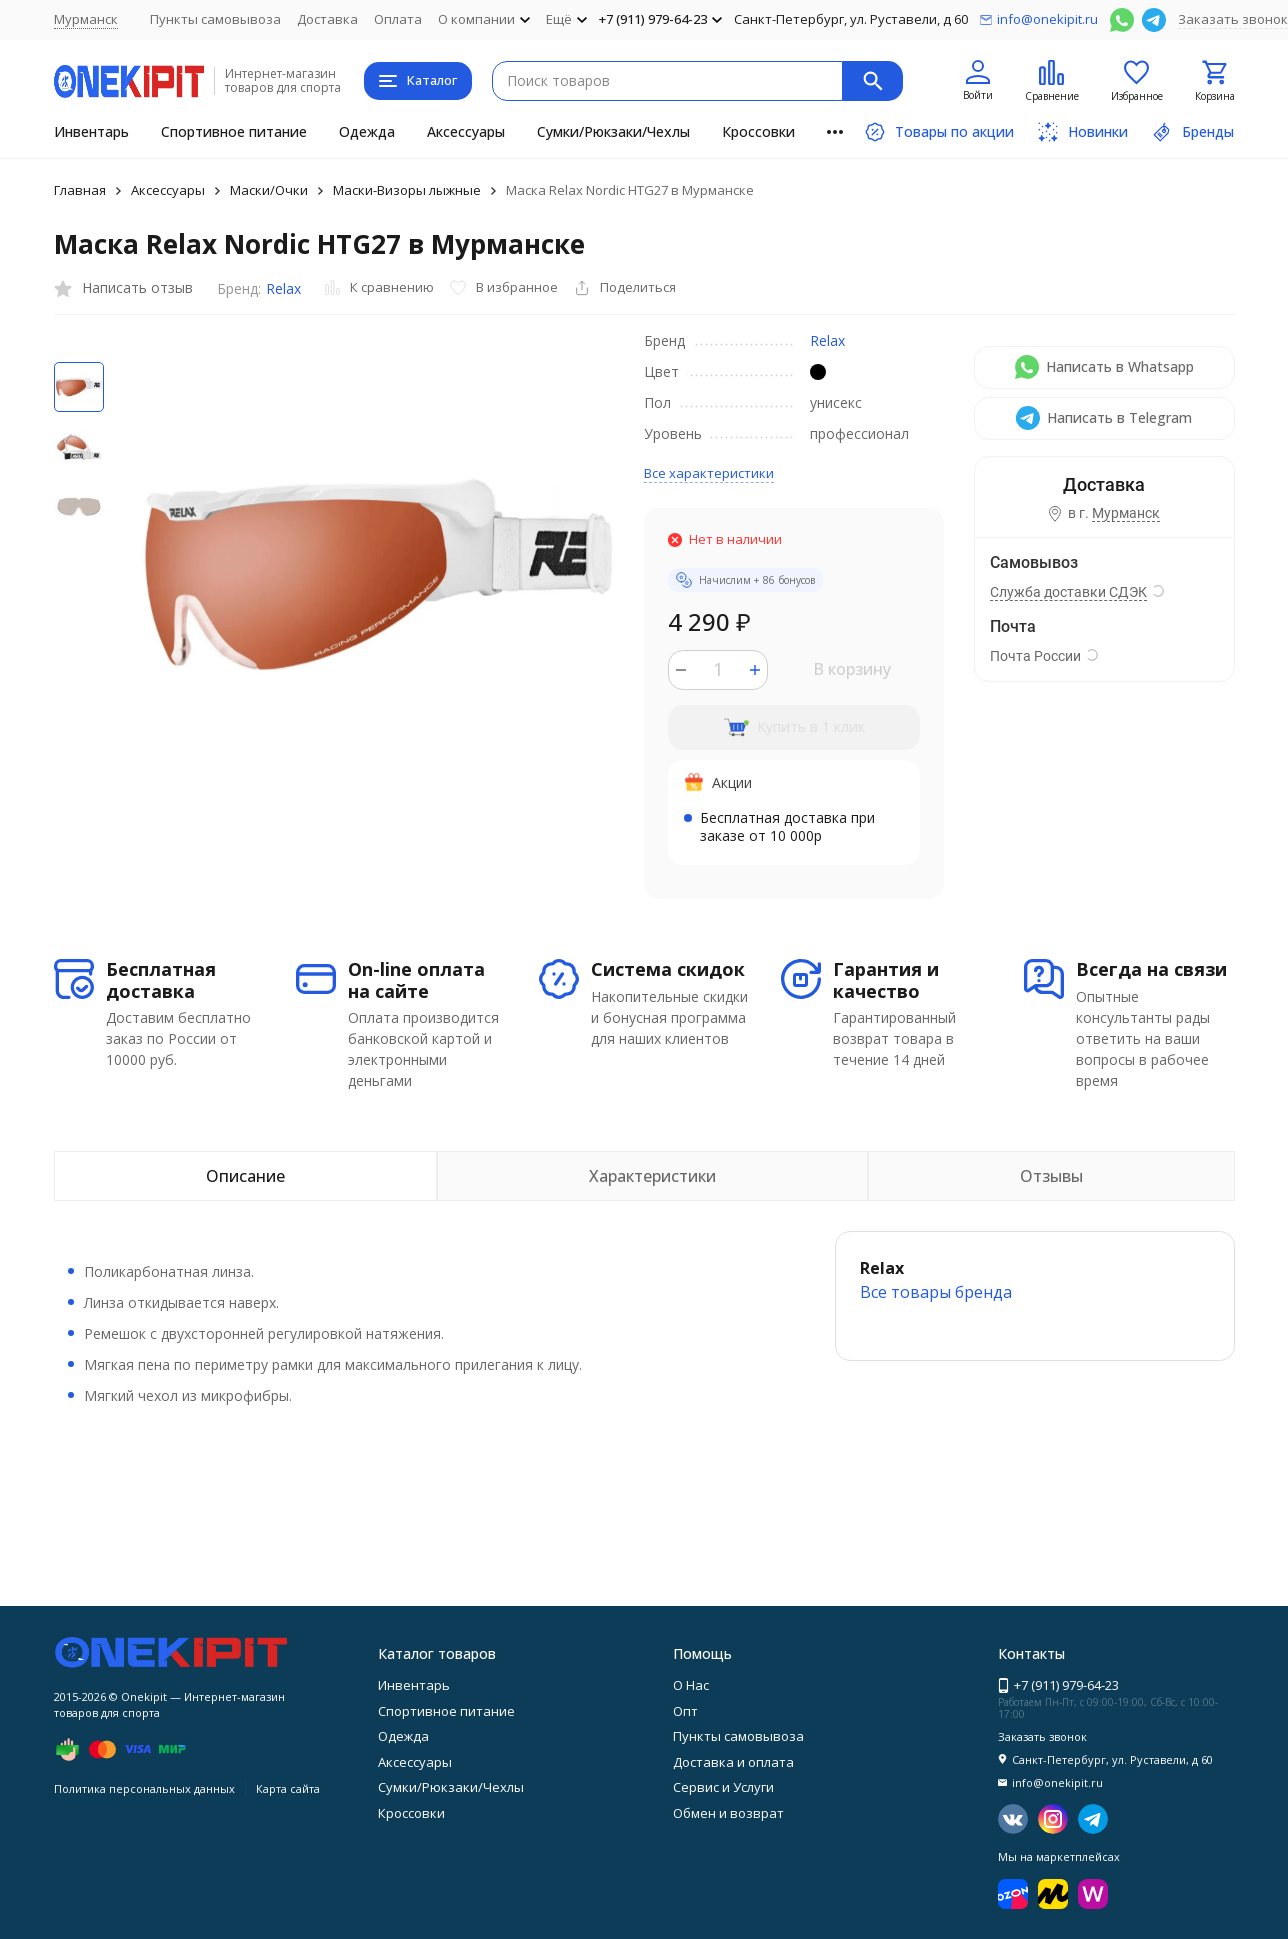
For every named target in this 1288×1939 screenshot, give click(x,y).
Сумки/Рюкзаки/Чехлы (613, 131)
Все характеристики (709, 473)
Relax (283, 288)
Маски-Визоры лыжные (407, 190)
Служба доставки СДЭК (1068, 592)
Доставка (327, 19)
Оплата (398, 19)
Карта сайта (288, 1788)
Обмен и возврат (728, 1813)
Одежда (367, 131)
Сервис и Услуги (723, 1787)
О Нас (691, 1685)
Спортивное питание (234, 131)
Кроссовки (758, 131)
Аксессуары (466, 131)
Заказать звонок (1233, 19)
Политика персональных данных (144, 1788)
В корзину (852, 669)
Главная (80, 190)
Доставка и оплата (733, 1762)
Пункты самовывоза (215, 19)
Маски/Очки (269, 190)
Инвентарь (91, 131)
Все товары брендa (936, 1292)
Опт (685, 1711)
